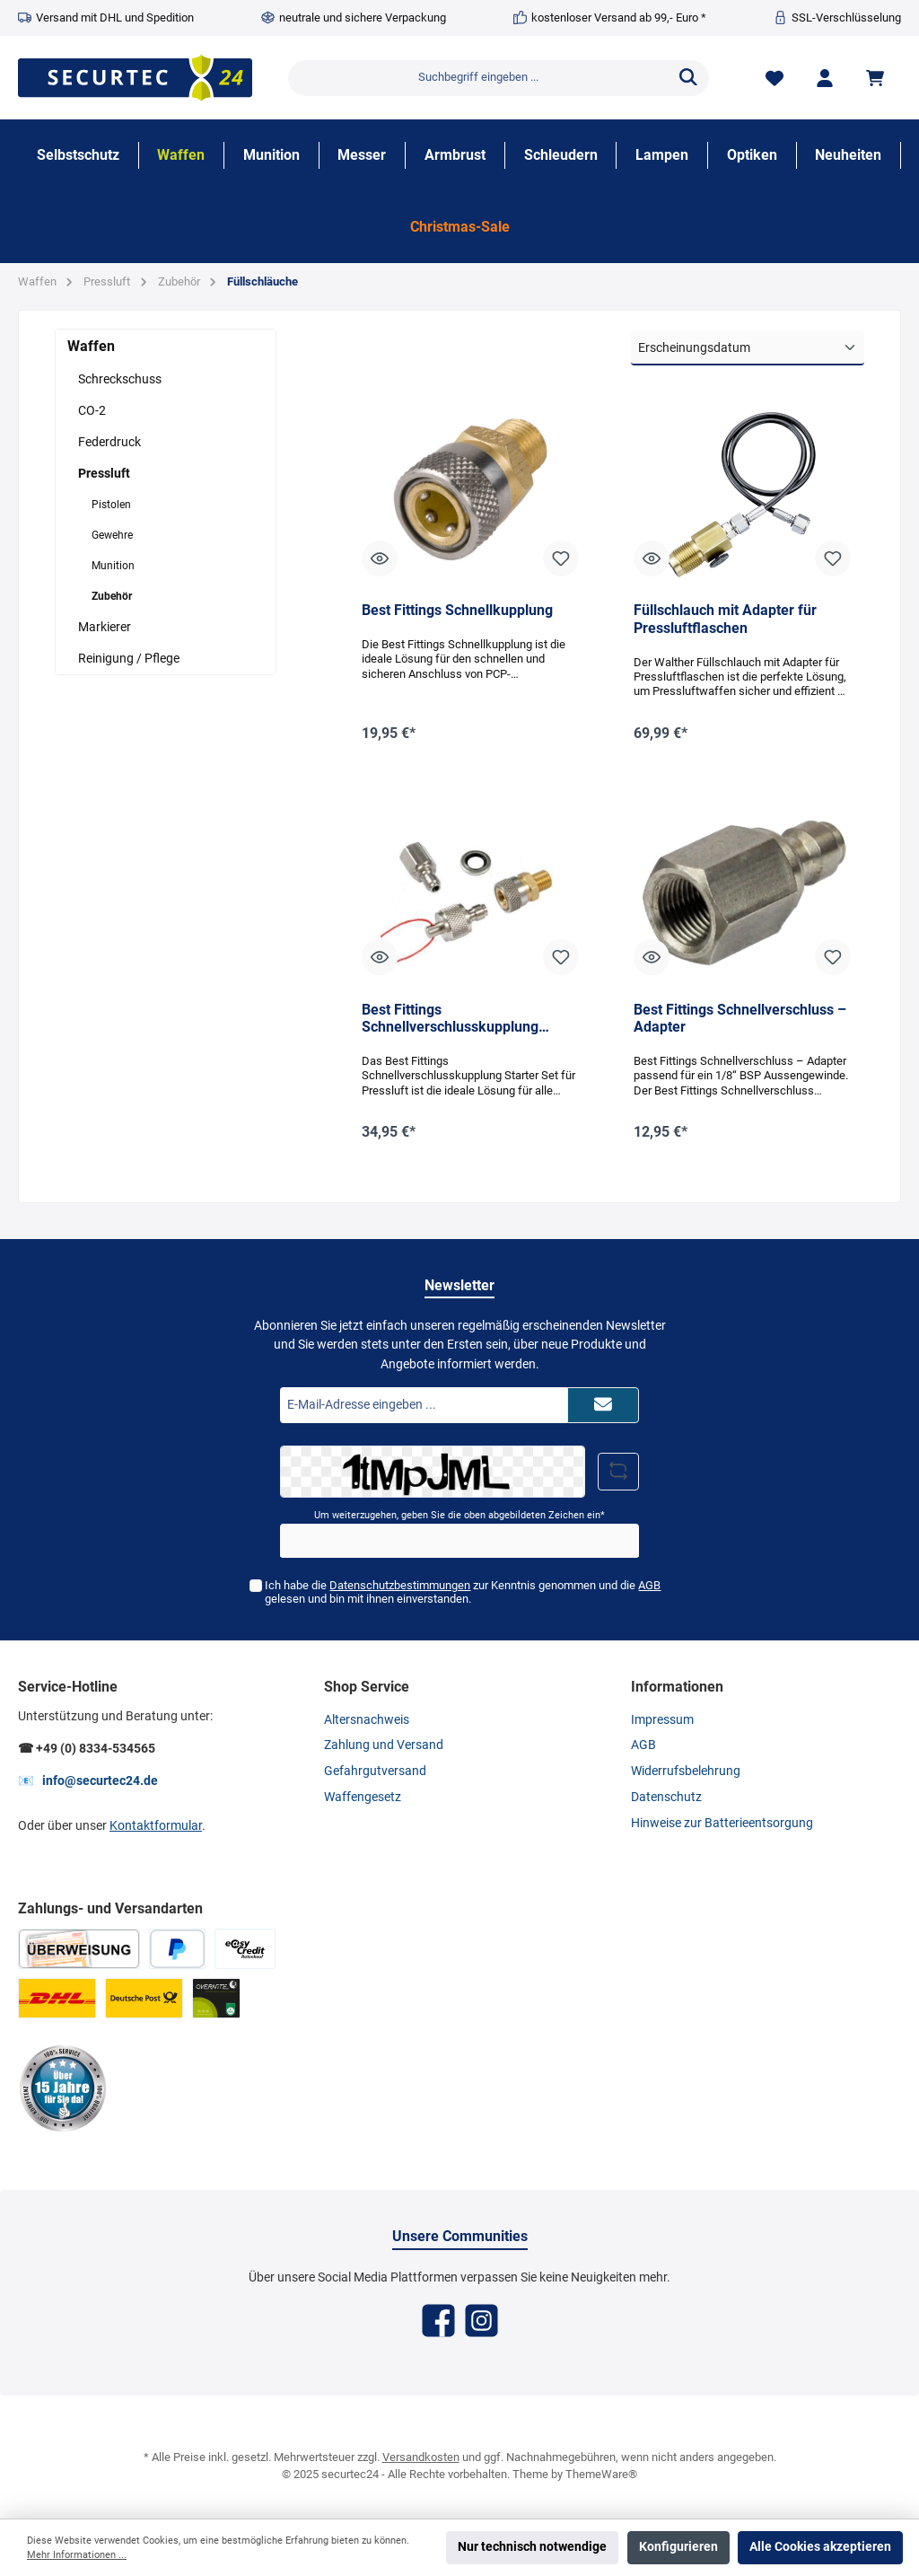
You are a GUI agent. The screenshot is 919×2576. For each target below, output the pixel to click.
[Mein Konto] (824, 77)
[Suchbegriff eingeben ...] (478, 78)
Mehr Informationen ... (77, 2555)
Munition (113, 565)
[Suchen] (688, 78)
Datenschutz (666, 1797)
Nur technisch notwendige (532, 2546)
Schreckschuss (120, 379)
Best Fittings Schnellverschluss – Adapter (740, 1018)
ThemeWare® (601, 2474)
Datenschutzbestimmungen (399, 1585)
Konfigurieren (678, 2546)
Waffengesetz (362, 1797)
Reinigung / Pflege (128, 658)
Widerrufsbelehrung (685, 1771)
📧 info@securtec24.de (88, 1781)
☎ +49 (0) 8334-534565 (86, 1748)
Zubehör (112, 596)
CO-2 (92, 410)
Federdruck (109, 442)
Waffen (91, 346)
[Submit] (603, 1405)
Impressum (662, 1720)
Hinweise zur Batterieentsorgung (722, 1823)
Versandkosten (421, 2457)
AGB (649, 1585)
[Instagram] (481, 2320)
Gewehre (112, 535)
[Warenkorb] (877, 77)
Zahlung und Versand (383, 1745)
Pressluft (104, 473)
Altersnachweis (366, 1720)
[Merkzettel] (774, 77)
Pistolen (111, 504)
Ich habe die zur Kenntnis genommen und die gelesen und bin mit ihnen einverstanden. (463, 1591)
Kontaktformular (155, 1825)
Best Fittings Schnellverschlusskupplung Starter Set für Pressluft (450, 1019)
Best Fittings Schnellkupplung (457, 610)
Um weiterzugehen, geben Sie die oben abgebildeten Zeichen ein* (459, 1515)
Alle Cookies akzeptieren (820, 2546)
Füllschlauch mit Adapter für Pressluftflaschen (725, 619)
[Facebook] (438, 2320)
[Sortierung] (747, 348)
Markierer (104, 627)
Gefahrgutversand (375, 1771)
